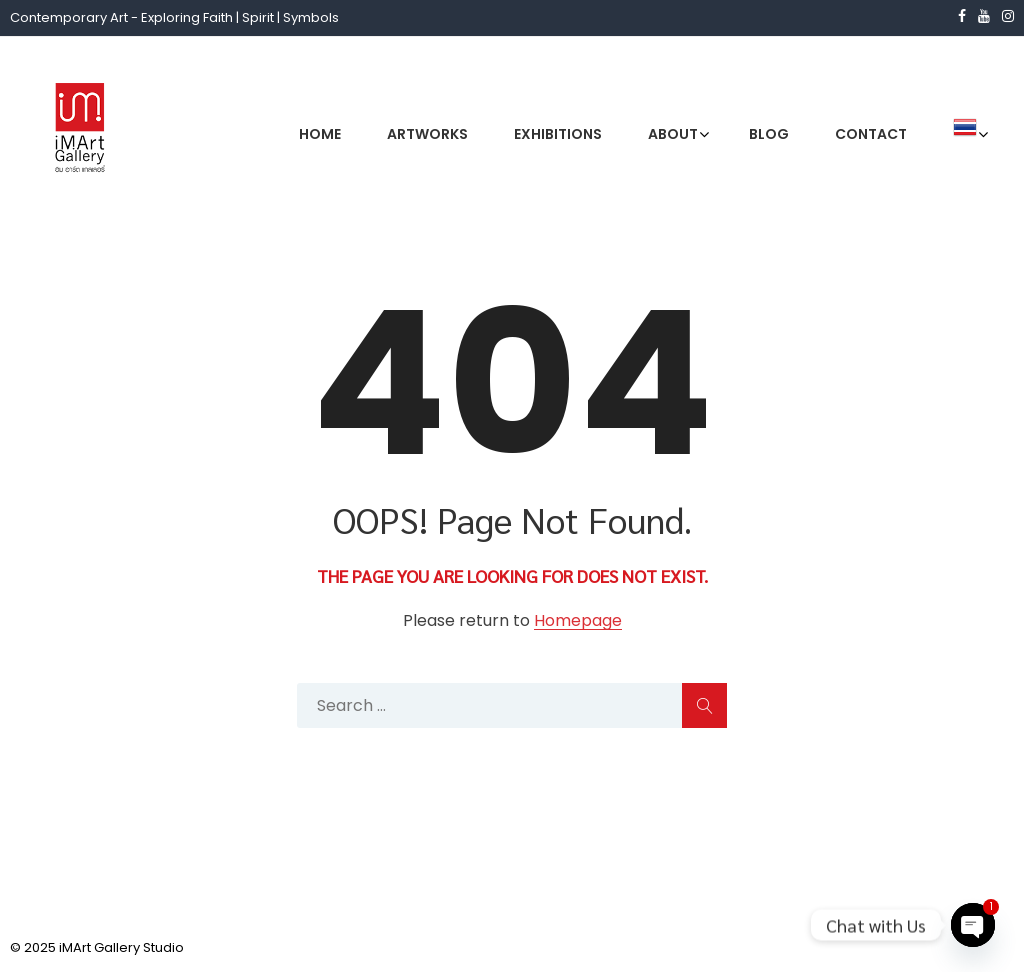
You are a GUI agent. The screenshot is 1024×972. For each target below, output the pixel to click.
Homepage (578, 621)
